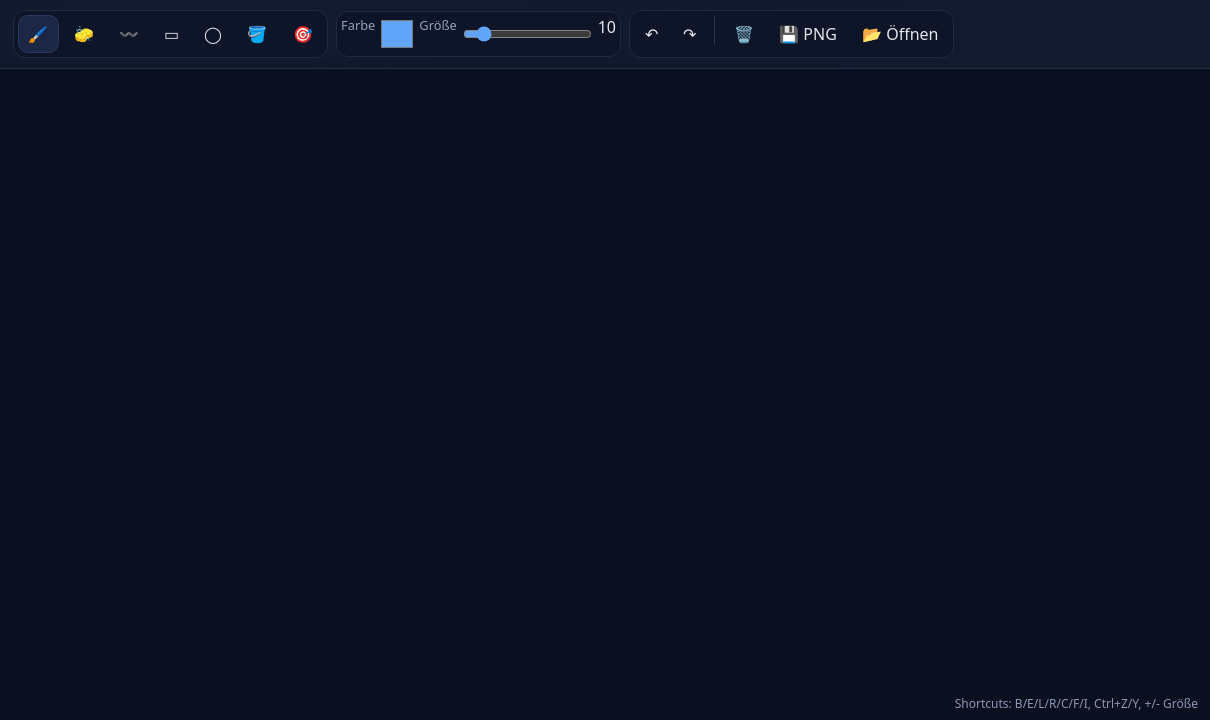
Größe (437, 25)
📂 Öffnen (900, 34)
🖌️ (38, 34)
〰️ (129, 34)
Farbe (358, 25)
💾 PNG (808, 34)
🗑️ (744, 34)
